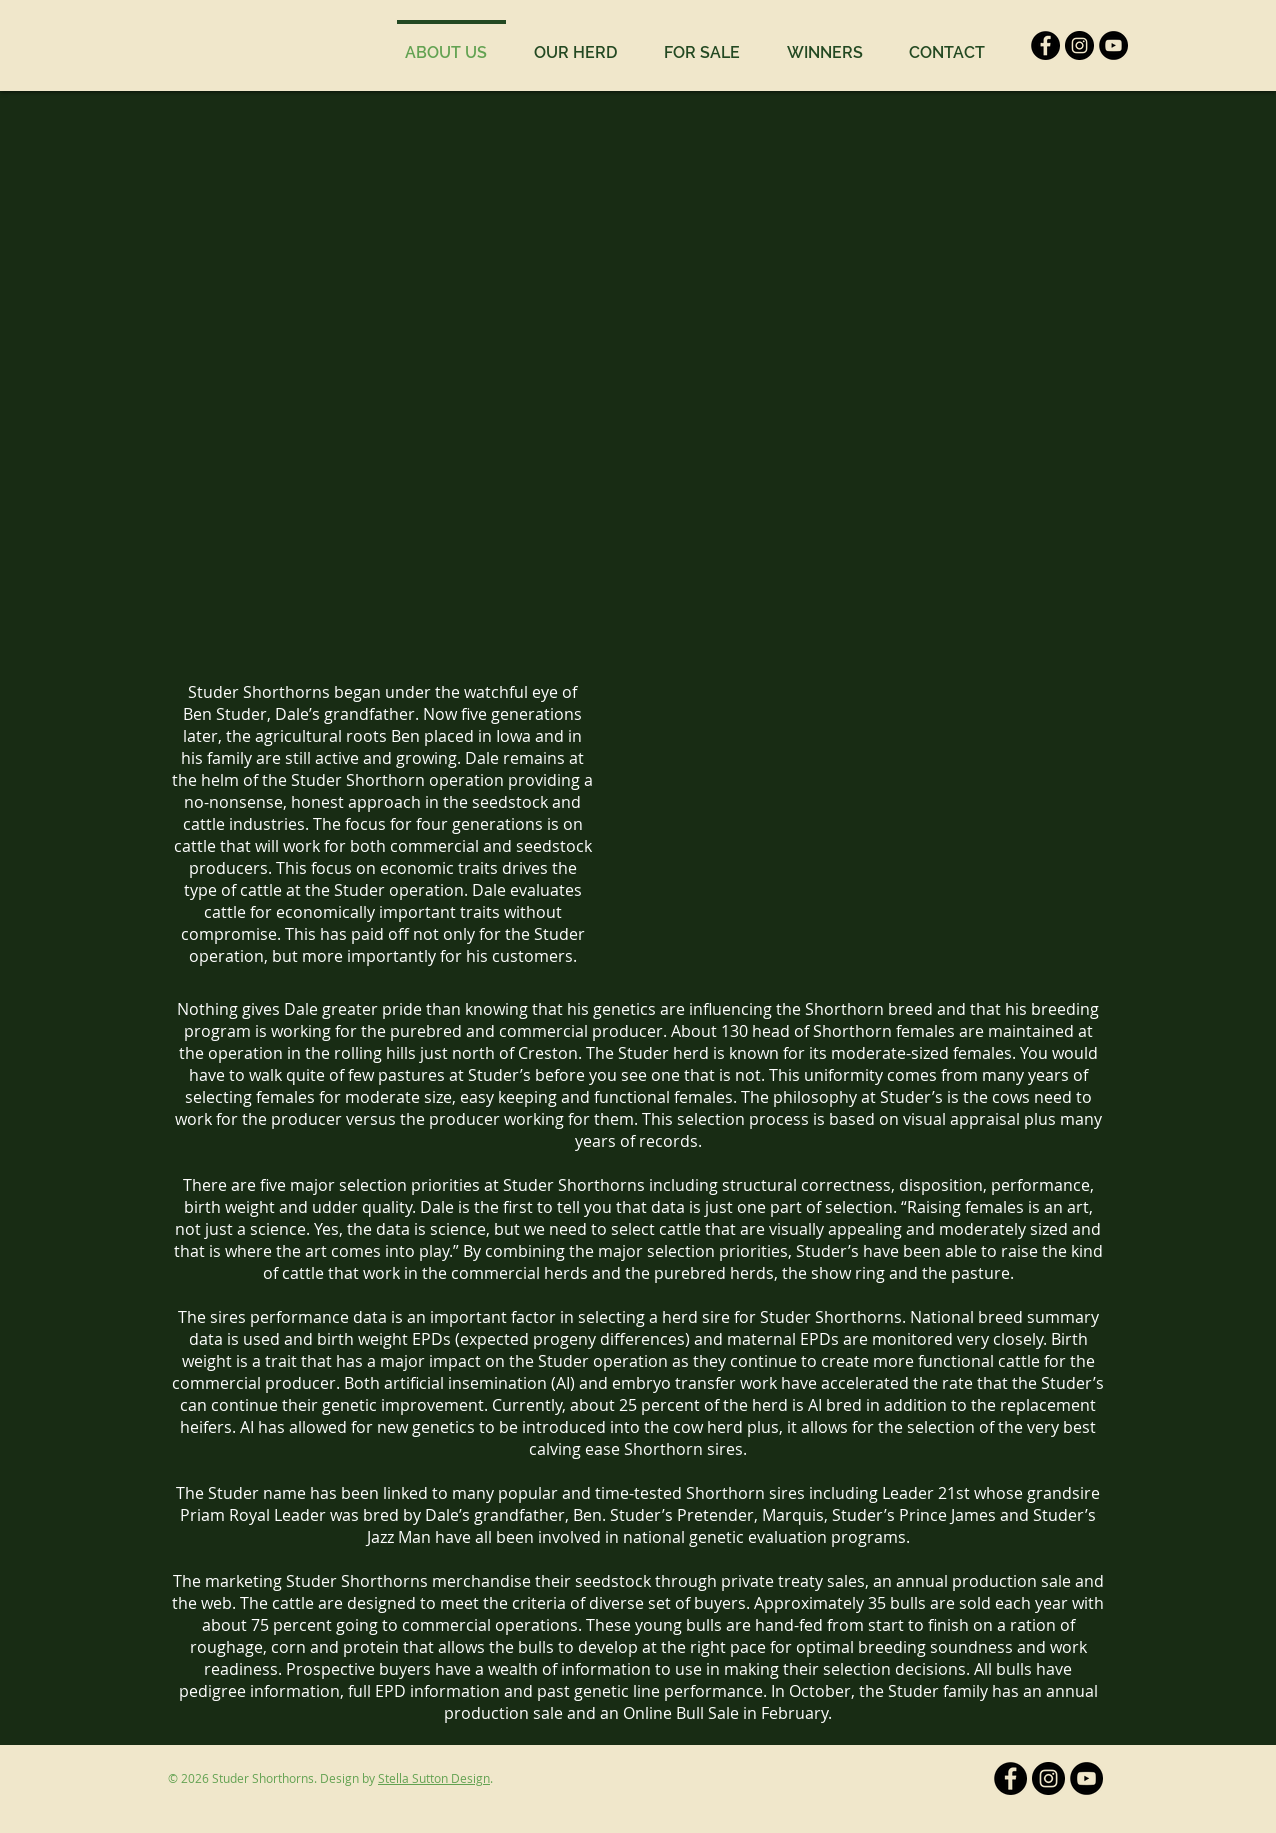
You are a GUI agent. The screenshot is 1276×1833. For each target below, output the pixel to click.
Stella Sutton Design (434, 1778)
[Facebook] (1045, 45)
